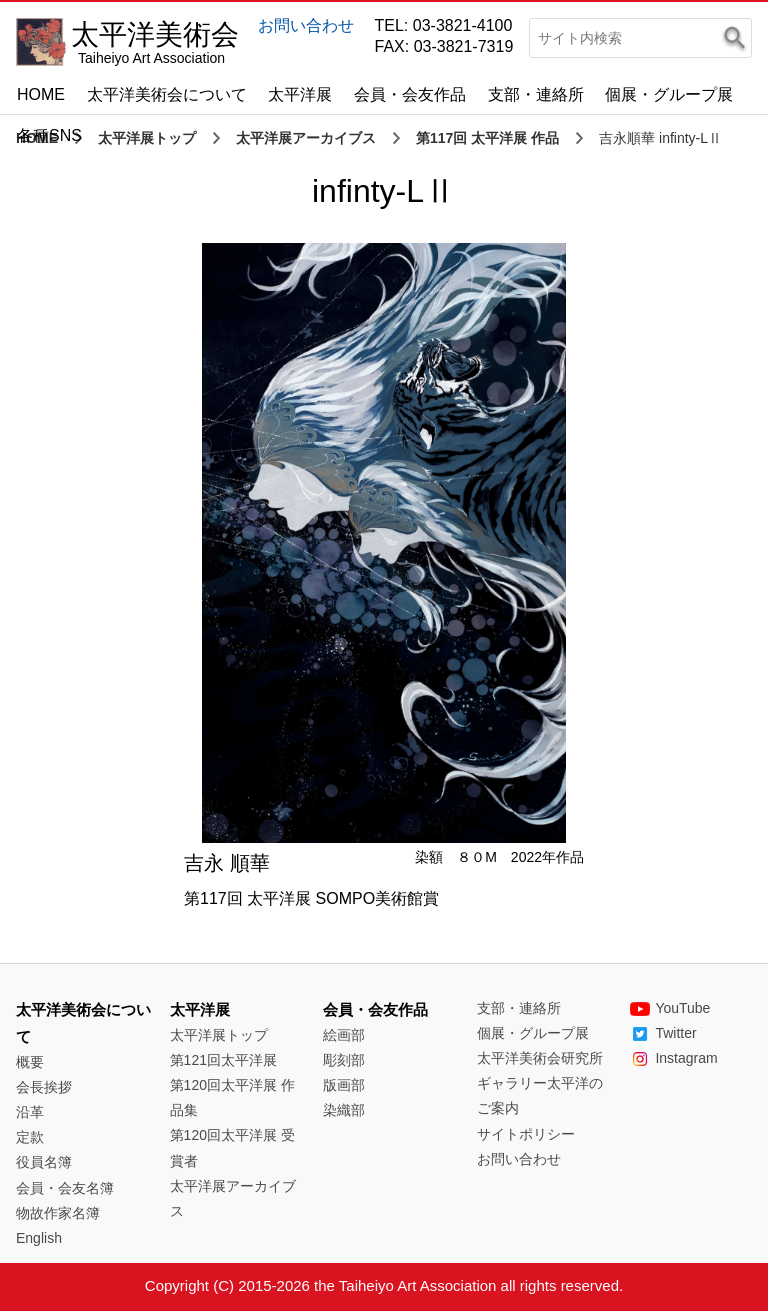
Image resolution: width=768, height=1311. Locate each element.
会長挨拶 (44, 1087)
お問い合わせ (306, 25)
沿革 (30, 1112)
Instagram (673, 1058)
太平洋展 (300, 94)
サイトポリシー (526, 1134)
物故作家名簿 (58, 1213)
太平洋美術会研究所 (540, 1058)
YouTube (670, 1008)
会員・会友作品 (410, 94)
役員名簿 (44, 1162)
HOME (41, 94)
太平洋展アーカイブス (306, 138)
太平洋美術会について (167, 94)
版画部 (344, 1085)
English (39, 1238)
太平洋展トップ (147, 138)
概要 (30, 1062)
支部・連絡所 (536, 94)
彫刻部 (344, 1060)
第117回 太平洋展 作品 (487, 138)
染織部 (344, 1110)
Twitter (663, 1033)
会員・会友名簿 (65, 1188)
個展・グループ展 (669, 94)
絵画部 (344, 1035)
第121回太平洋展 (223, 1060)
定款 (30, 1137)
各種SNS (49, 135)
